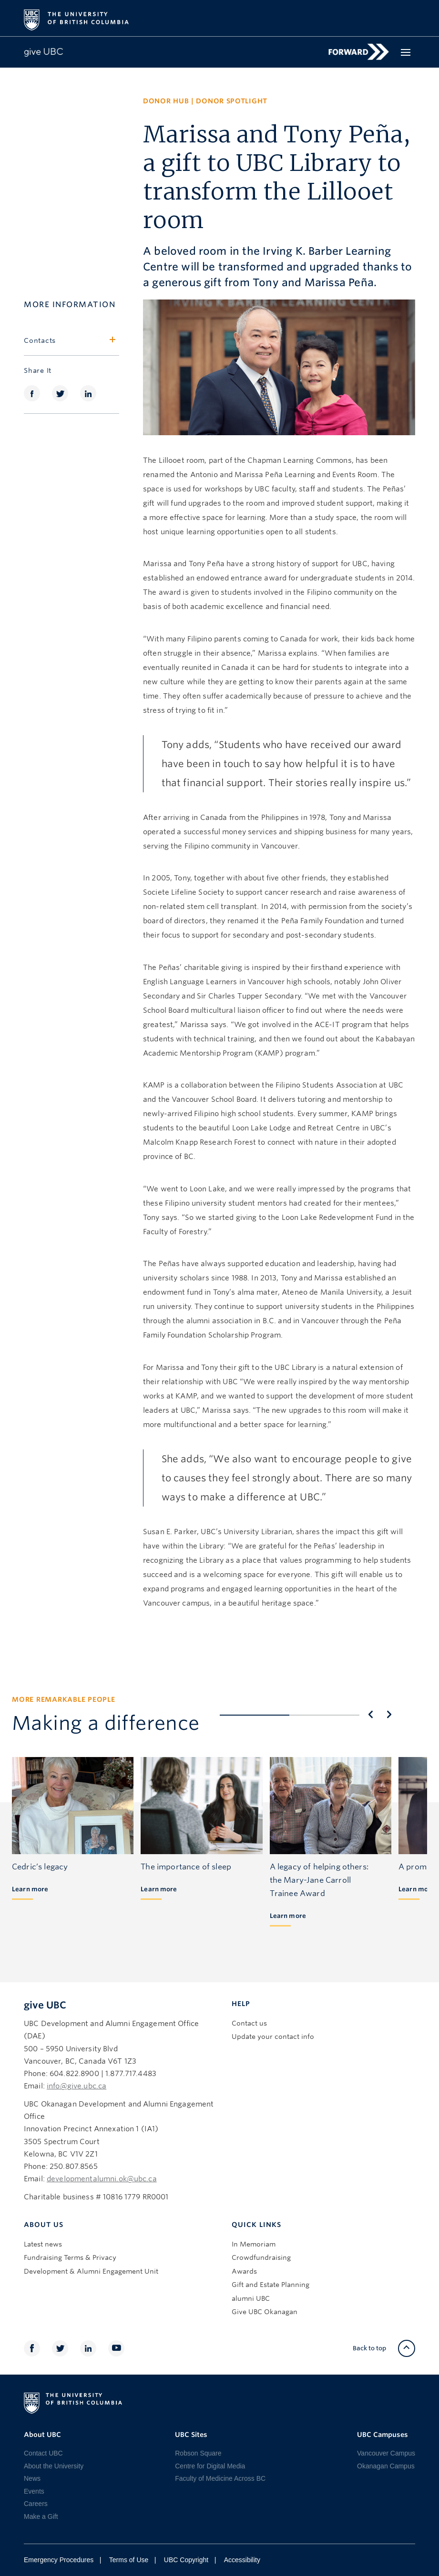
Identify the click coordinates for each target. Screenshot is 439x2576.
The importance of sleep (186, 1866)
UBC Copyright (186, 2560)
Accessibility (242, 2560)
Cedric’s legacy (40, 1866)
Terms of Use (128, 2560)
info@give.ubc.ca (76, 2086)
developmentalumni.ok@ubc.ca (102, 2179)
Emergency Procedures (58, 2560)
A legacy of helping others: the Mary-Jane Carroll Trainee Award (319, 1880)
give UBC (45, 2005)
